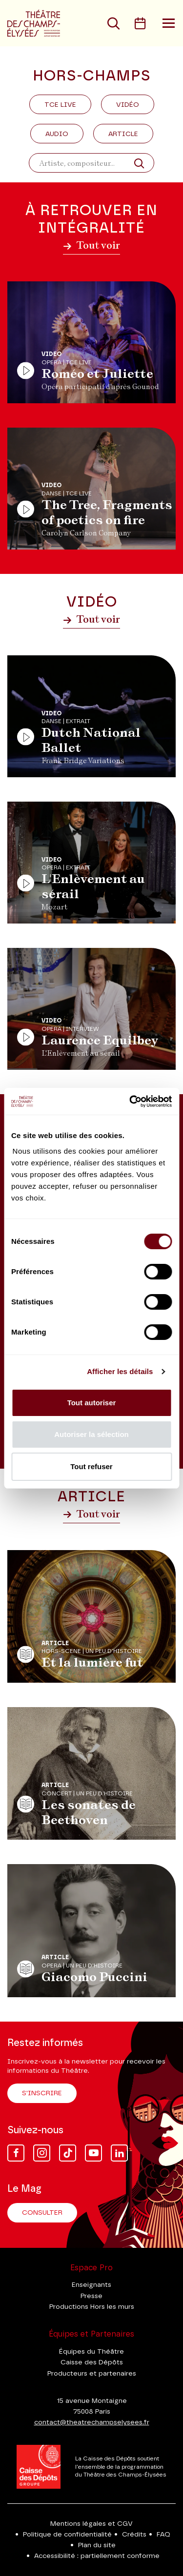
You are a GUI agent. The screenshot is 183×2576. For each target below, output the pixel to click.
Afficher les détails (120, 1371)
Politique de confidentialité (67, 2534)
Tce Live (60, 104)
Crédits (134, 2534)
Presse (91, 2296)
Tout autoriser (91, 1402)
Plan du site (97, 2545)
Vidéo (127, 104)
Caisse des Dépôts (92, 2362)
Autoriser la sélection (91, 1434)
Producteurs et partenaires (91, 2373)
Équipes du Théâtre (91, 2351)
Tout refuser (91, 1466)
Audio (56, 134)
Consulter (42, 2212)
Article (123, 134)
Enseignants (91, 2284)
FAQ (163, 2534)
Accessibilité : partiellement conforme (97, 2556)
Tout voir (91, 245)
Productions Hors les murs (91, 2306)
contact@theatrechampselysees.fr (91, 2422)
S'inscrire (42, 2093)
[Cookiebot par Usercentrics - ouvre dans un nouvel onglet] (130, 1101)
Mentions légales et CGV (91, 2523)
